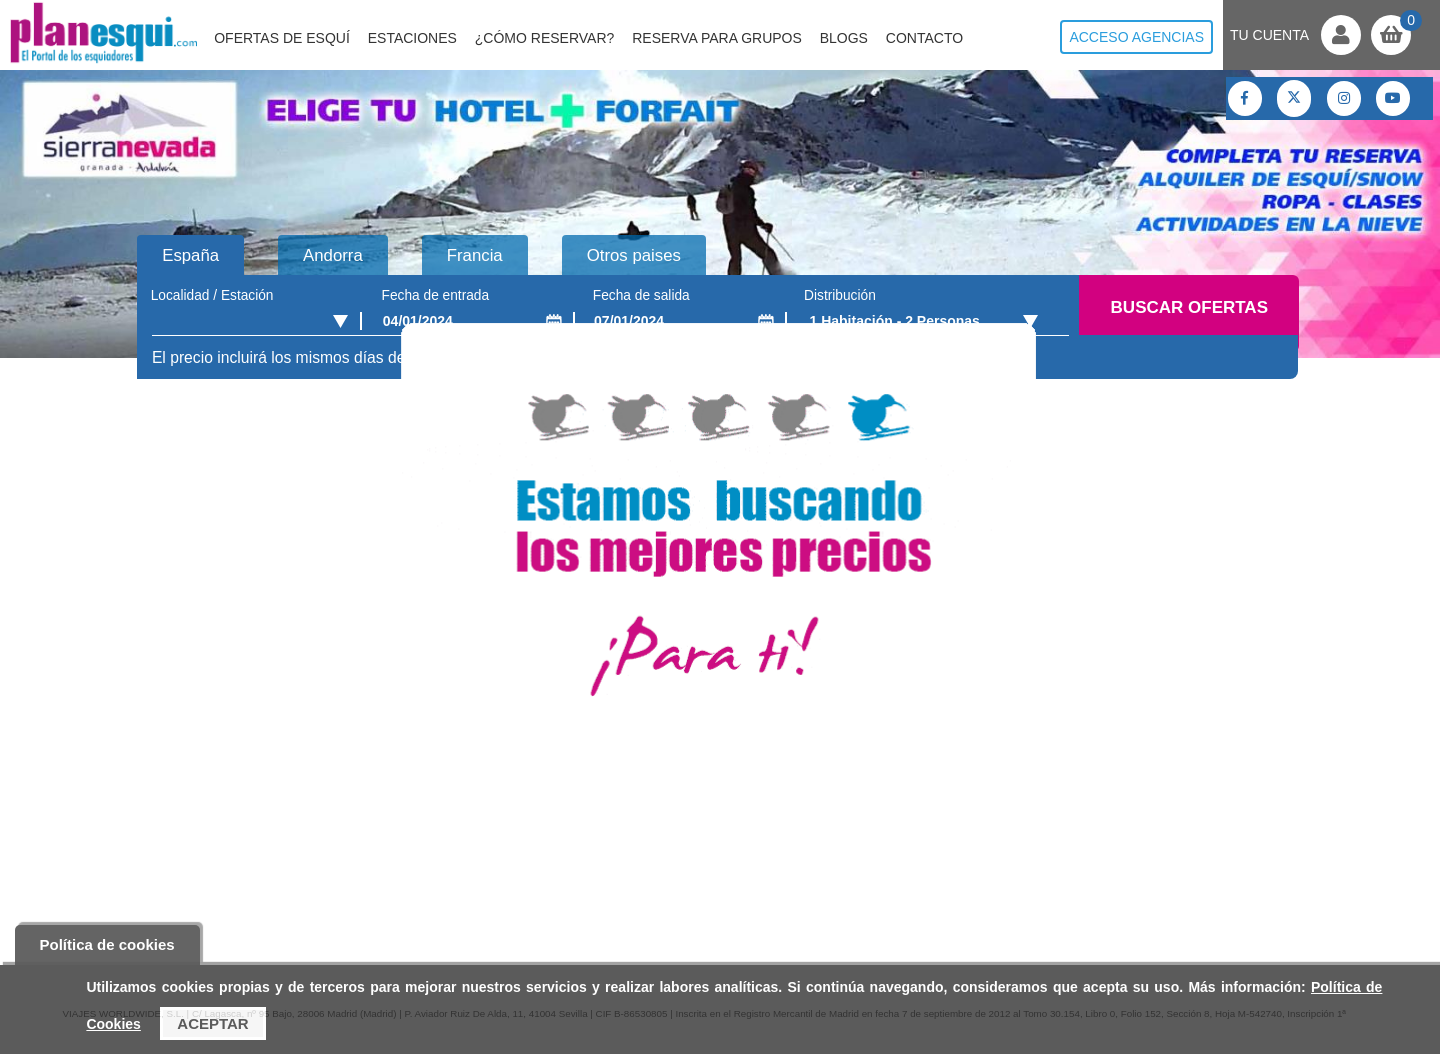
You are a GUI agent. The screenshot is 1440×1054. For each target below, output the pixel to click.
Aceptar (212, 1023)
